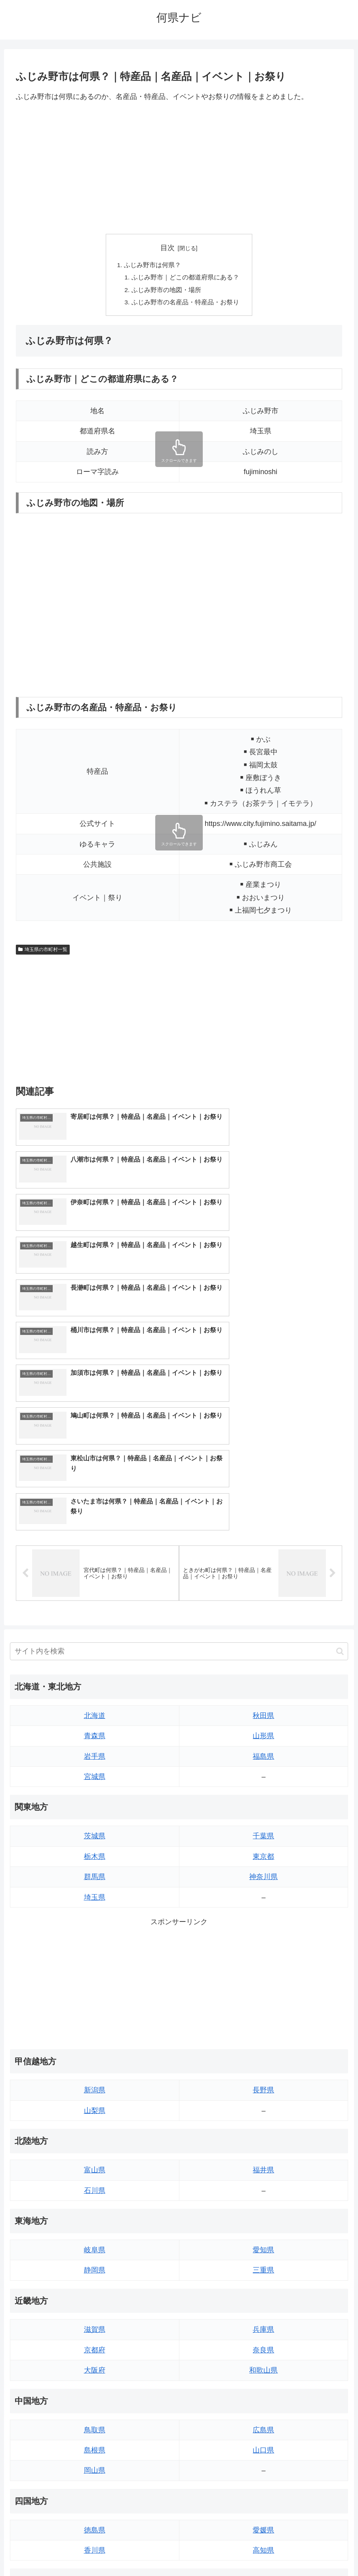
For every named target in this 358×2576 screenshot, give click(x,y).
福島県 (263, 1549)
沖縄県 (263, 2463)
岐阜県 (94, 2042)
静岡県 (94, 2062)
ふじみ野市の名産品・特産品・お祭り (185, 304)
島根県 (94, 2242)
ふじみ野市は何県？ (152, 265)
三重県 (263, 2062)
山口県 (263, 2242)
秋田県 (263, 1508)
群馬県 (94, 1669)
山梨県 (94, 1903)
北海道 (94, 1508)
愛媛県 (263, 2322)
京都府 (94, 2142)
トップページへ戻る (147, 2551)
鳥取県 (94, 2222)
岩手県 (94, 1549)
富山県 (94, 1962)
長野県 (263, 1883)
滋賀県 (94, 2122)
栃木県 (94, 1649)
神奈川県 (263, 1669)
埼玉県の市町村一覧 (42, 951)
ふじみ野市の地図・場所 (166, 291)
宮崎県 (263, 2422)
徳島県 (94, 2322)
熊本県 (94, 2463)
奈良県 (263, 2142)
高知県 (263, 2342)
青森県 (94, 1528)
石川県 (94, 1983)
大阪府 (94, 2162)
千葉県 (263, 1628)
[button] (340, 1443)
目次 (167, 248)
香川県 (94, 2342)
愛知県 (263, 2042)
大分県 (263, 2402)
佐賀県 (94, 2422)
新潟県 (94, 1883)
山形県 (263, 1528)
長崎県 (94, 2443)
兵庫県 (263, 2122)
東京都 (263, 1649)
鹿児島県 (263, 2443)
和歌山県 (263, 2162)
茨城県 (94, 1628)
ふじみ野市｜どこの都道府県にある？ (185, 278)
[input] (179, 1443)
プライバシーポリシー (208, 2551)
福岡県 (94, 2402)
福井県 (263, 1962)
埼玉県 (94, 1689)
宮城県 (94, 1569)
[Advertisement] (179, 168)
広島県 (263, 2222)
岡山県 (94, 2263)
